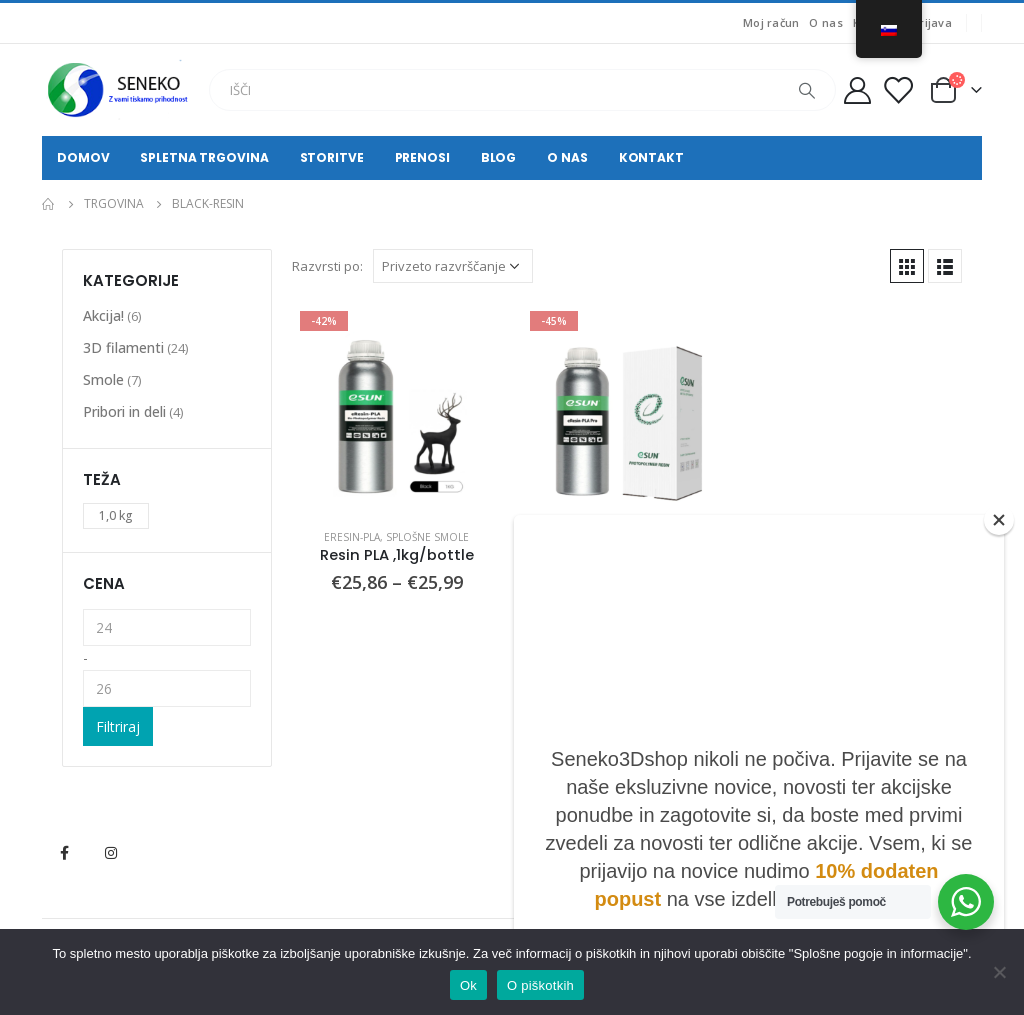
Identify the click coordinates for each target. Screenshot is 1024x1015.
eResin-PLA (352, 537)
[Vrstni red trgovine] (453, 266)
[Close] (999, 520)
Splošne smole (427, 537)
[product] (397, 408)
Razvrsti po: (327, 266)
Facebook (64, 853)
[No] (999, 972)
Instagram (111, 853)
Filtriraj (118, 726)
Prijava (932, 22)
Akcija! (103, 315)
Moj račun (771, 22)
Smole (103, 379)
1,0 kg (116, 515)
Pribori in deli (124, 411)
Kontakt (651, 157)
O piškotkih (540, 985)
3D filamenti (123, 347)
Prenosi (422, 157)
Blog (499, 157)
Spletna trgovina (204, 157)
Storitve (332, 157)
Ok (468, 985)
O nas (825, 22)
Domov (83, 157)
